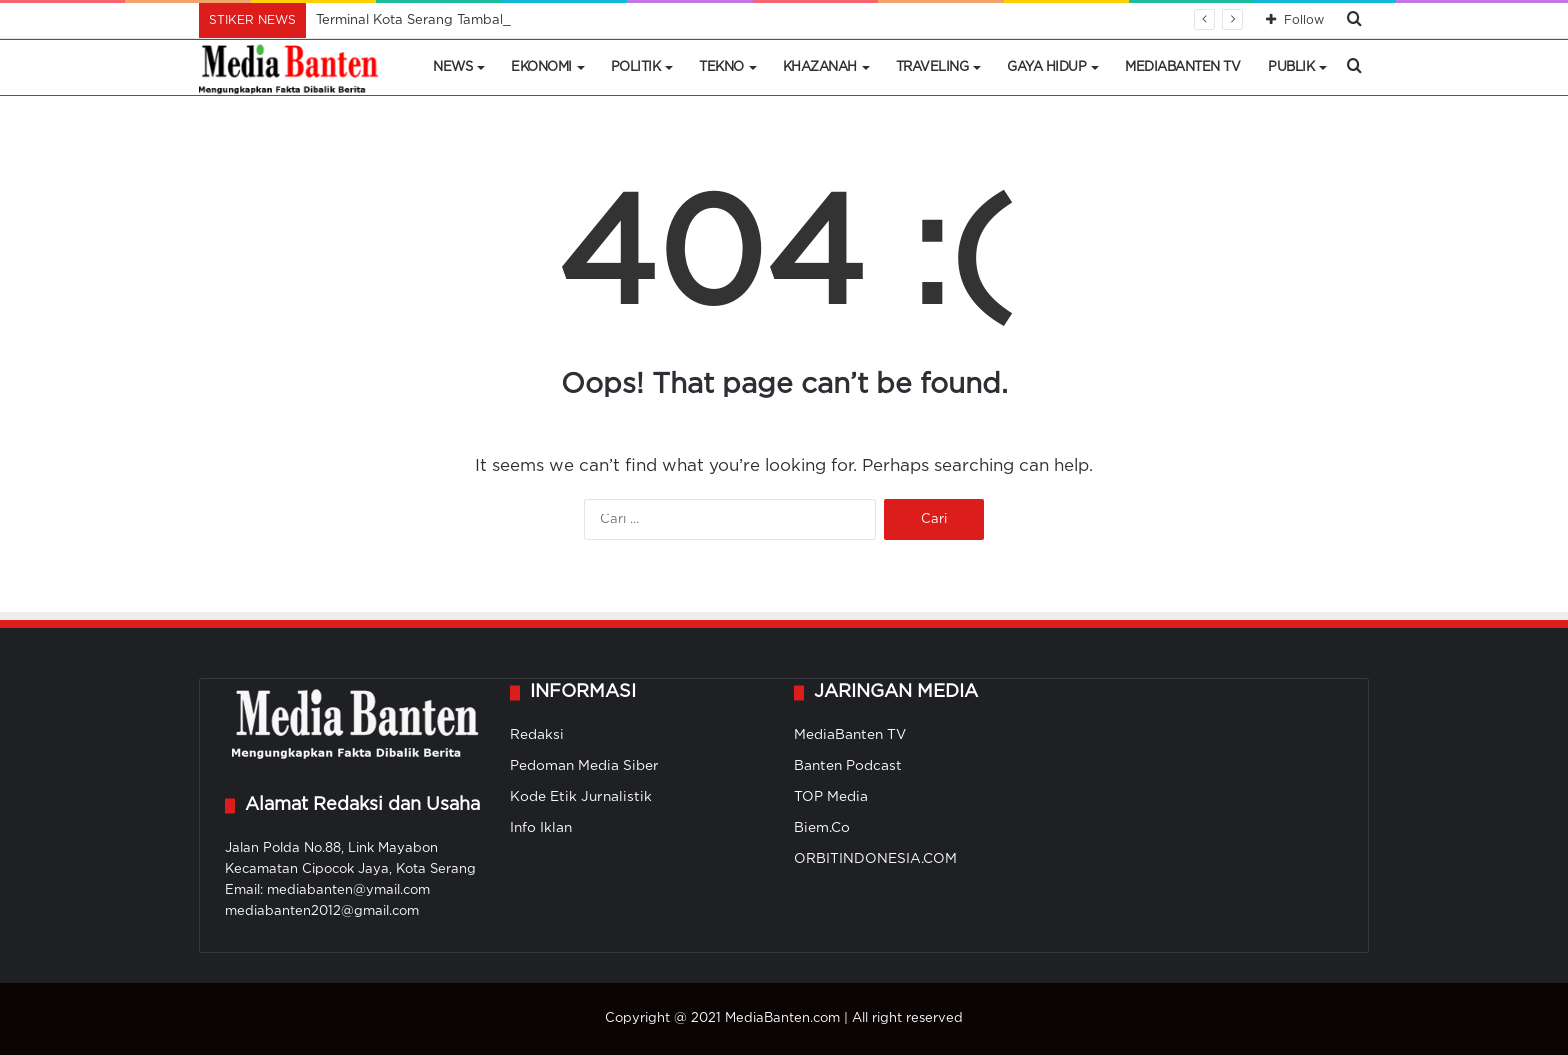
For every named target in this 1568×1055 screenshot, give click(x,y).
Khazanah (820, 67)
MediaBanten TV (1182, 67)
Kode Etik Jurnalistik (581, 797)
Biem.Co (822, 828)
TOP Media (831, 797)
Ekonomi (541, 67)
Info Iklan (541, 828)
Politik (636, 67)
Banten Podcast (848, 766)
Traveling (932, 67)
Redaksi (537, 735)
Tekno (721, 67)
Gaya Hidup (1046, 67)
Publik (1291, 67)
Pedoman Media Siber (584, 766)
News (452, 67)
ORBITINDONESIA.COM (875, 859)
